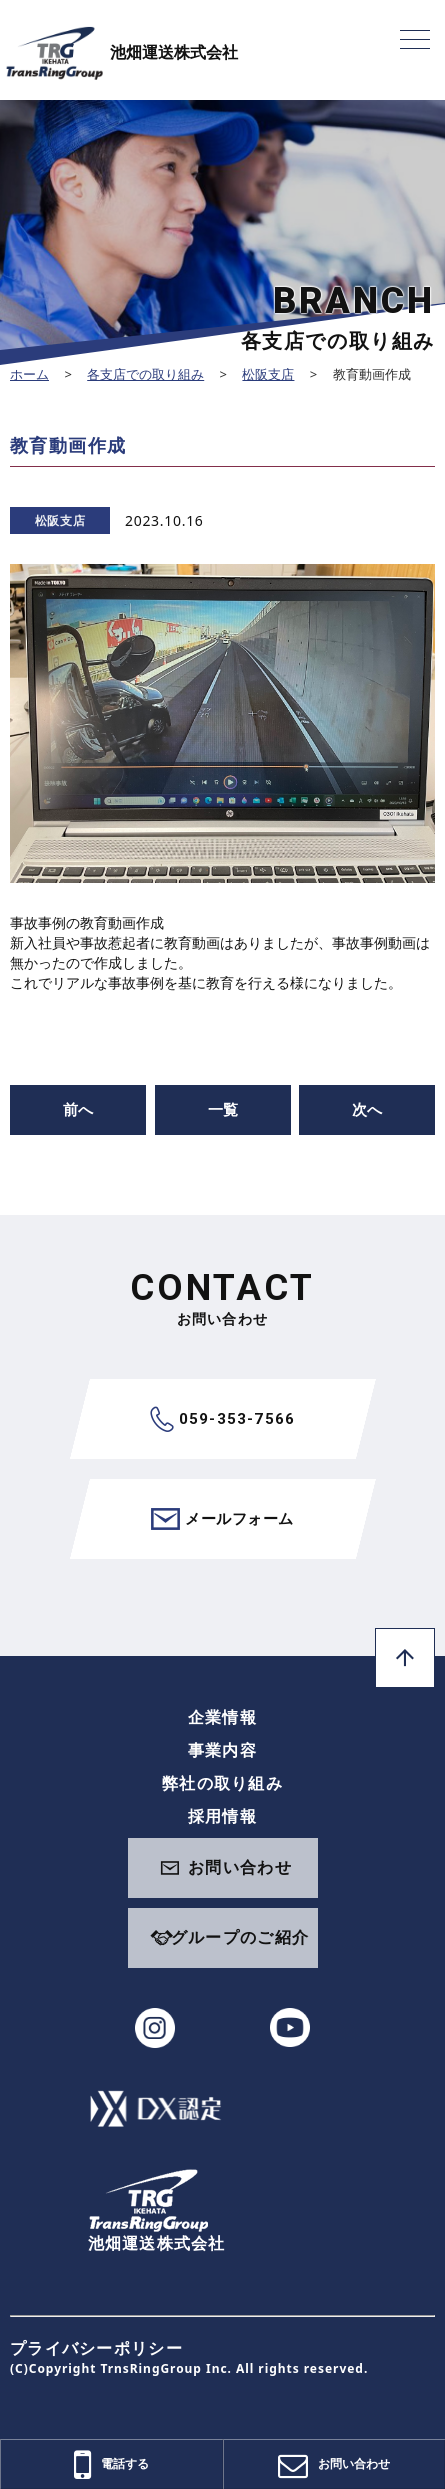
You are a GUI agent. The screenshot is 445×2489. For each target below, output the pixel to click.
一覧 (223, 1109)
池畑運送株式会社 (121, 52)
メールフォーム (222, 1519)
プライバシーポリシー (96, 2348)
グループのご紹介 (240, 1937)
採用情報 (222, 1816)
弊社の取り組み (222, 1783)
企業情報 (222, 1717)
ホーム (29, 374)
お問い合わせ (240, 1867)
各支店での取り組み (145, 374)
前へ (78, 1109)
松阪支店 (268, 374)
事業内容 (222, 1750)
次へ (367, 1109)
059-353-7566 (222, 1419)
